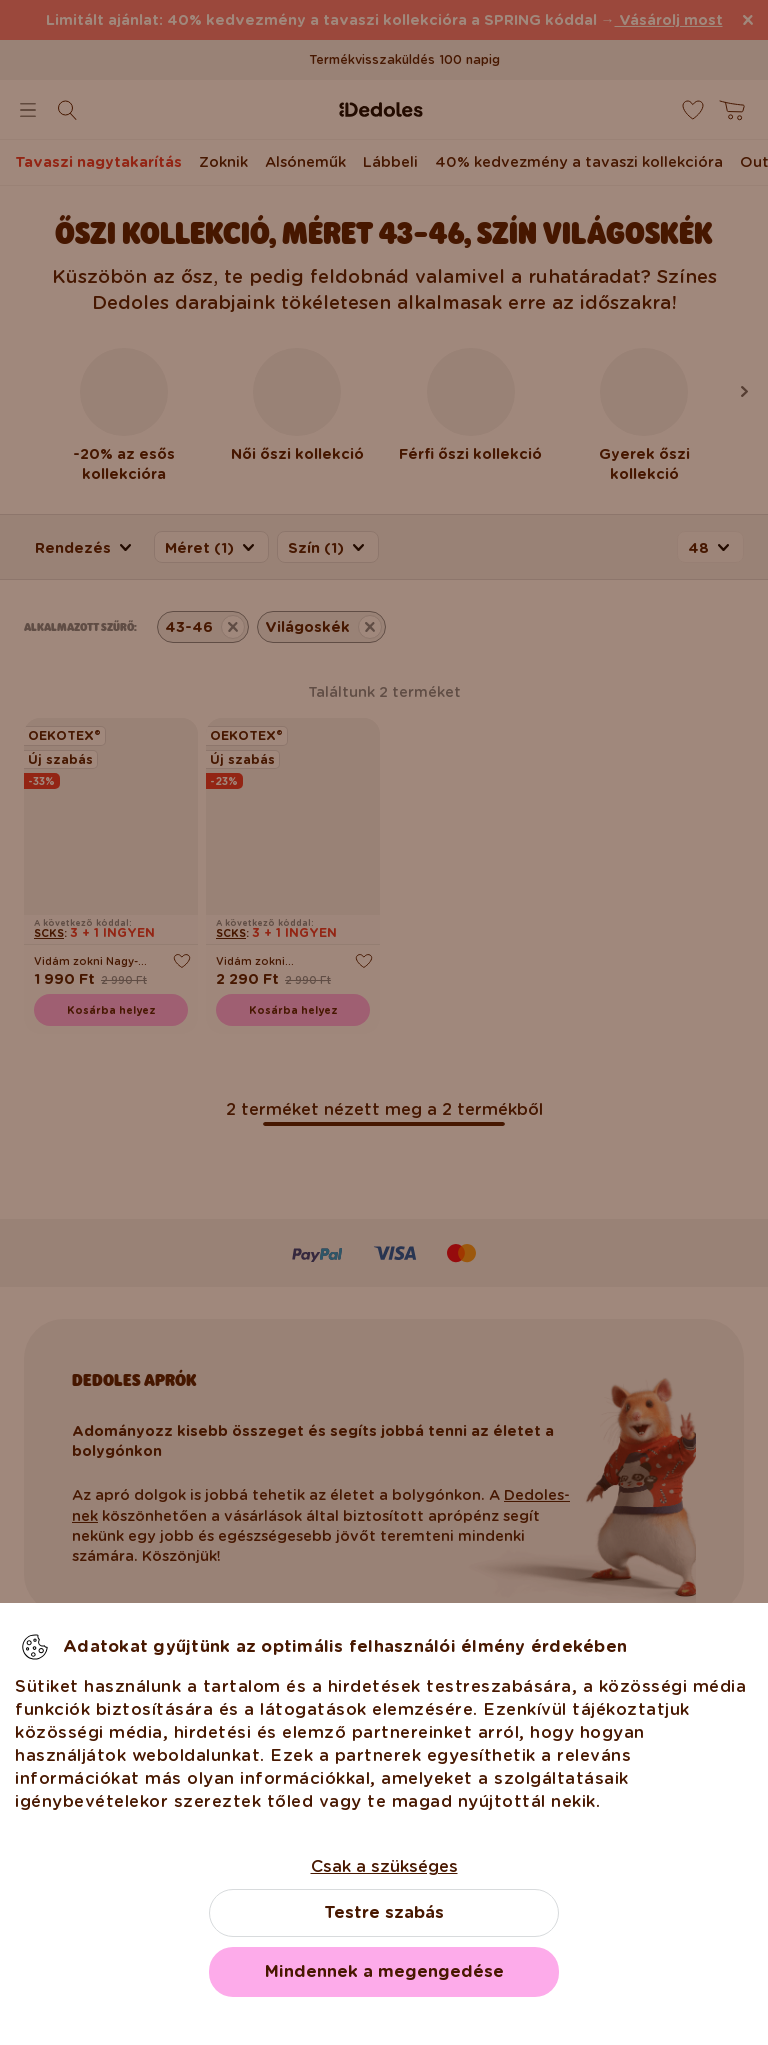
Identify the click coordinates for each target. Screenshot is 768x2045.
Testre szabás (384, 1912)
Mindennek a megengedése (384, 1971)
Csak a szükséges (384, 1866)
